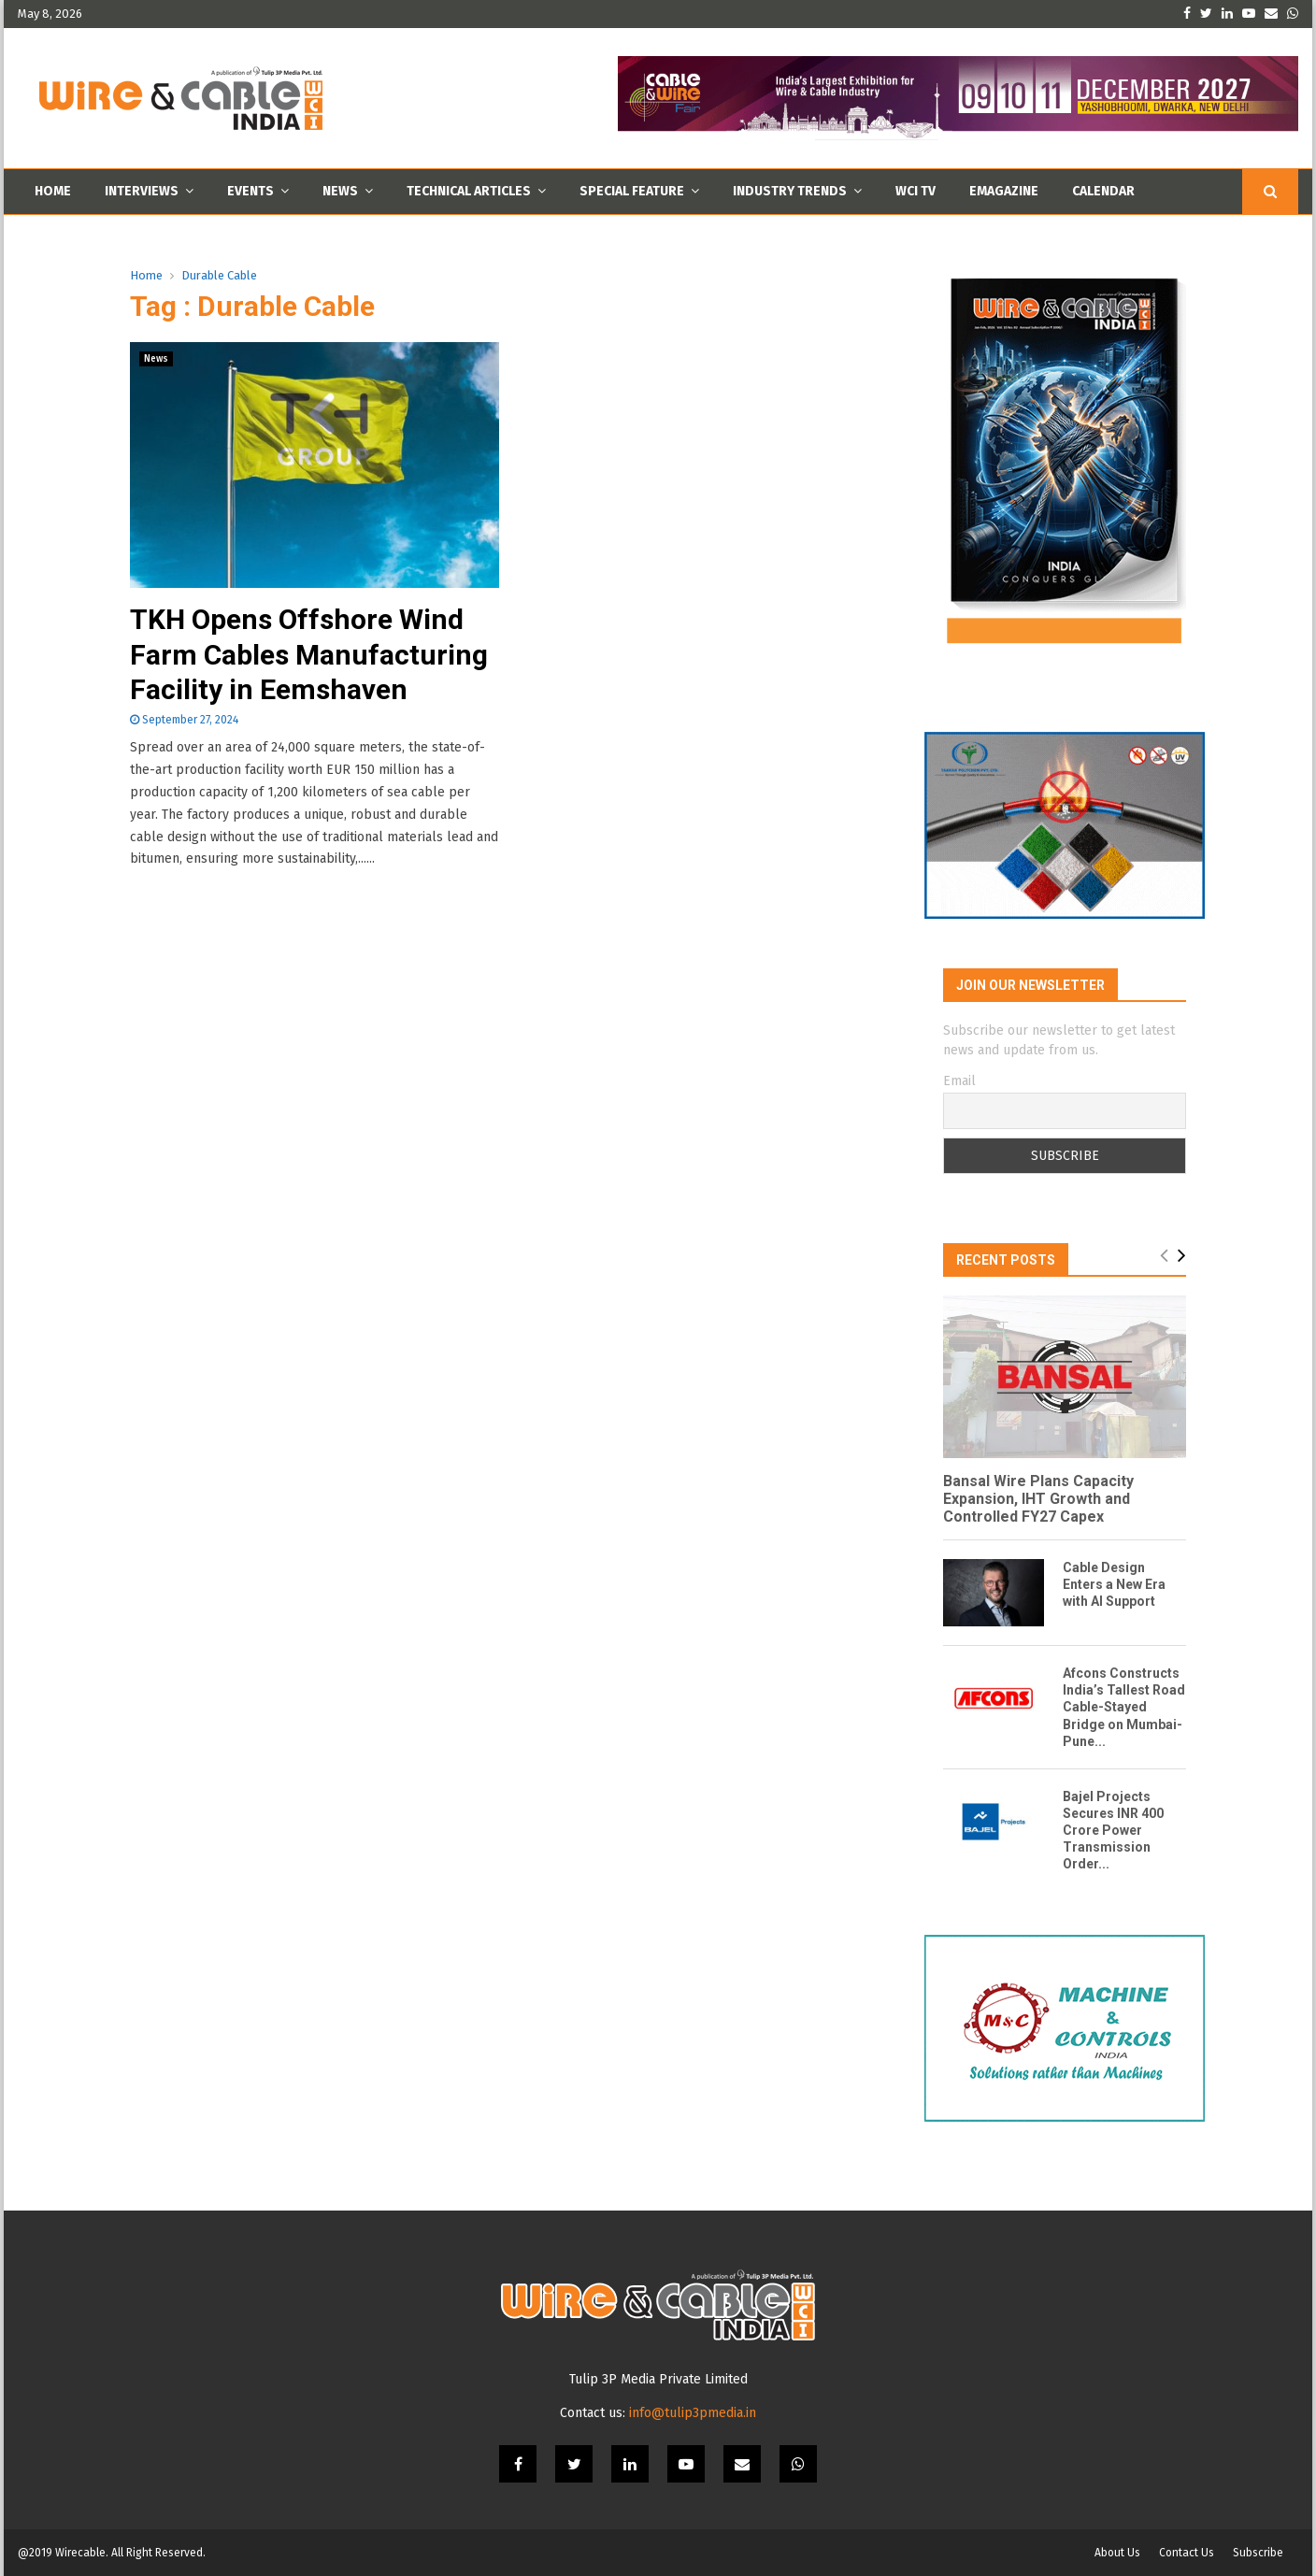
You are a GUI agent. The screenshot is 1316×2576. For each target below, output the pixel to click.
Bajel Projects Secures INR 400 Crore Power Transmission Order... (1113, 1830)
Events (250, 191)
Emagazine (1003, 191)
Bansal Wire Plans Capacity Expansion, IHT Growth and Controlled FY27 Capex (1038, 1498)
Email (959, 1081)
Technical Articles (469, 191)
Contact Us (1186, 2552)
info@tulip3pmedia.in (692, 2413)
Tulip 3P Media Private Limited (658, 2379)
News (340, 191)
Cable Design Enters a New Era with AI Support (1114, 1584)
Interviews (142, 191)
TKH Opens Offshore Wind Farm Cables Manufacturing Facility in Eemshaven (309, 654)
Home (53, 191)
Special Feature (631, 191)
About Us (1117, 2552)
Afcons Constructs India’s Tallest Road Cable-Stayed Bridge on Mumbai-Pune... (1124, 1707)
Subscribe (1258, 2552)
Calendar (1103, 191)
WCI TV (915, 191)
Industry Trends (790, 191)
